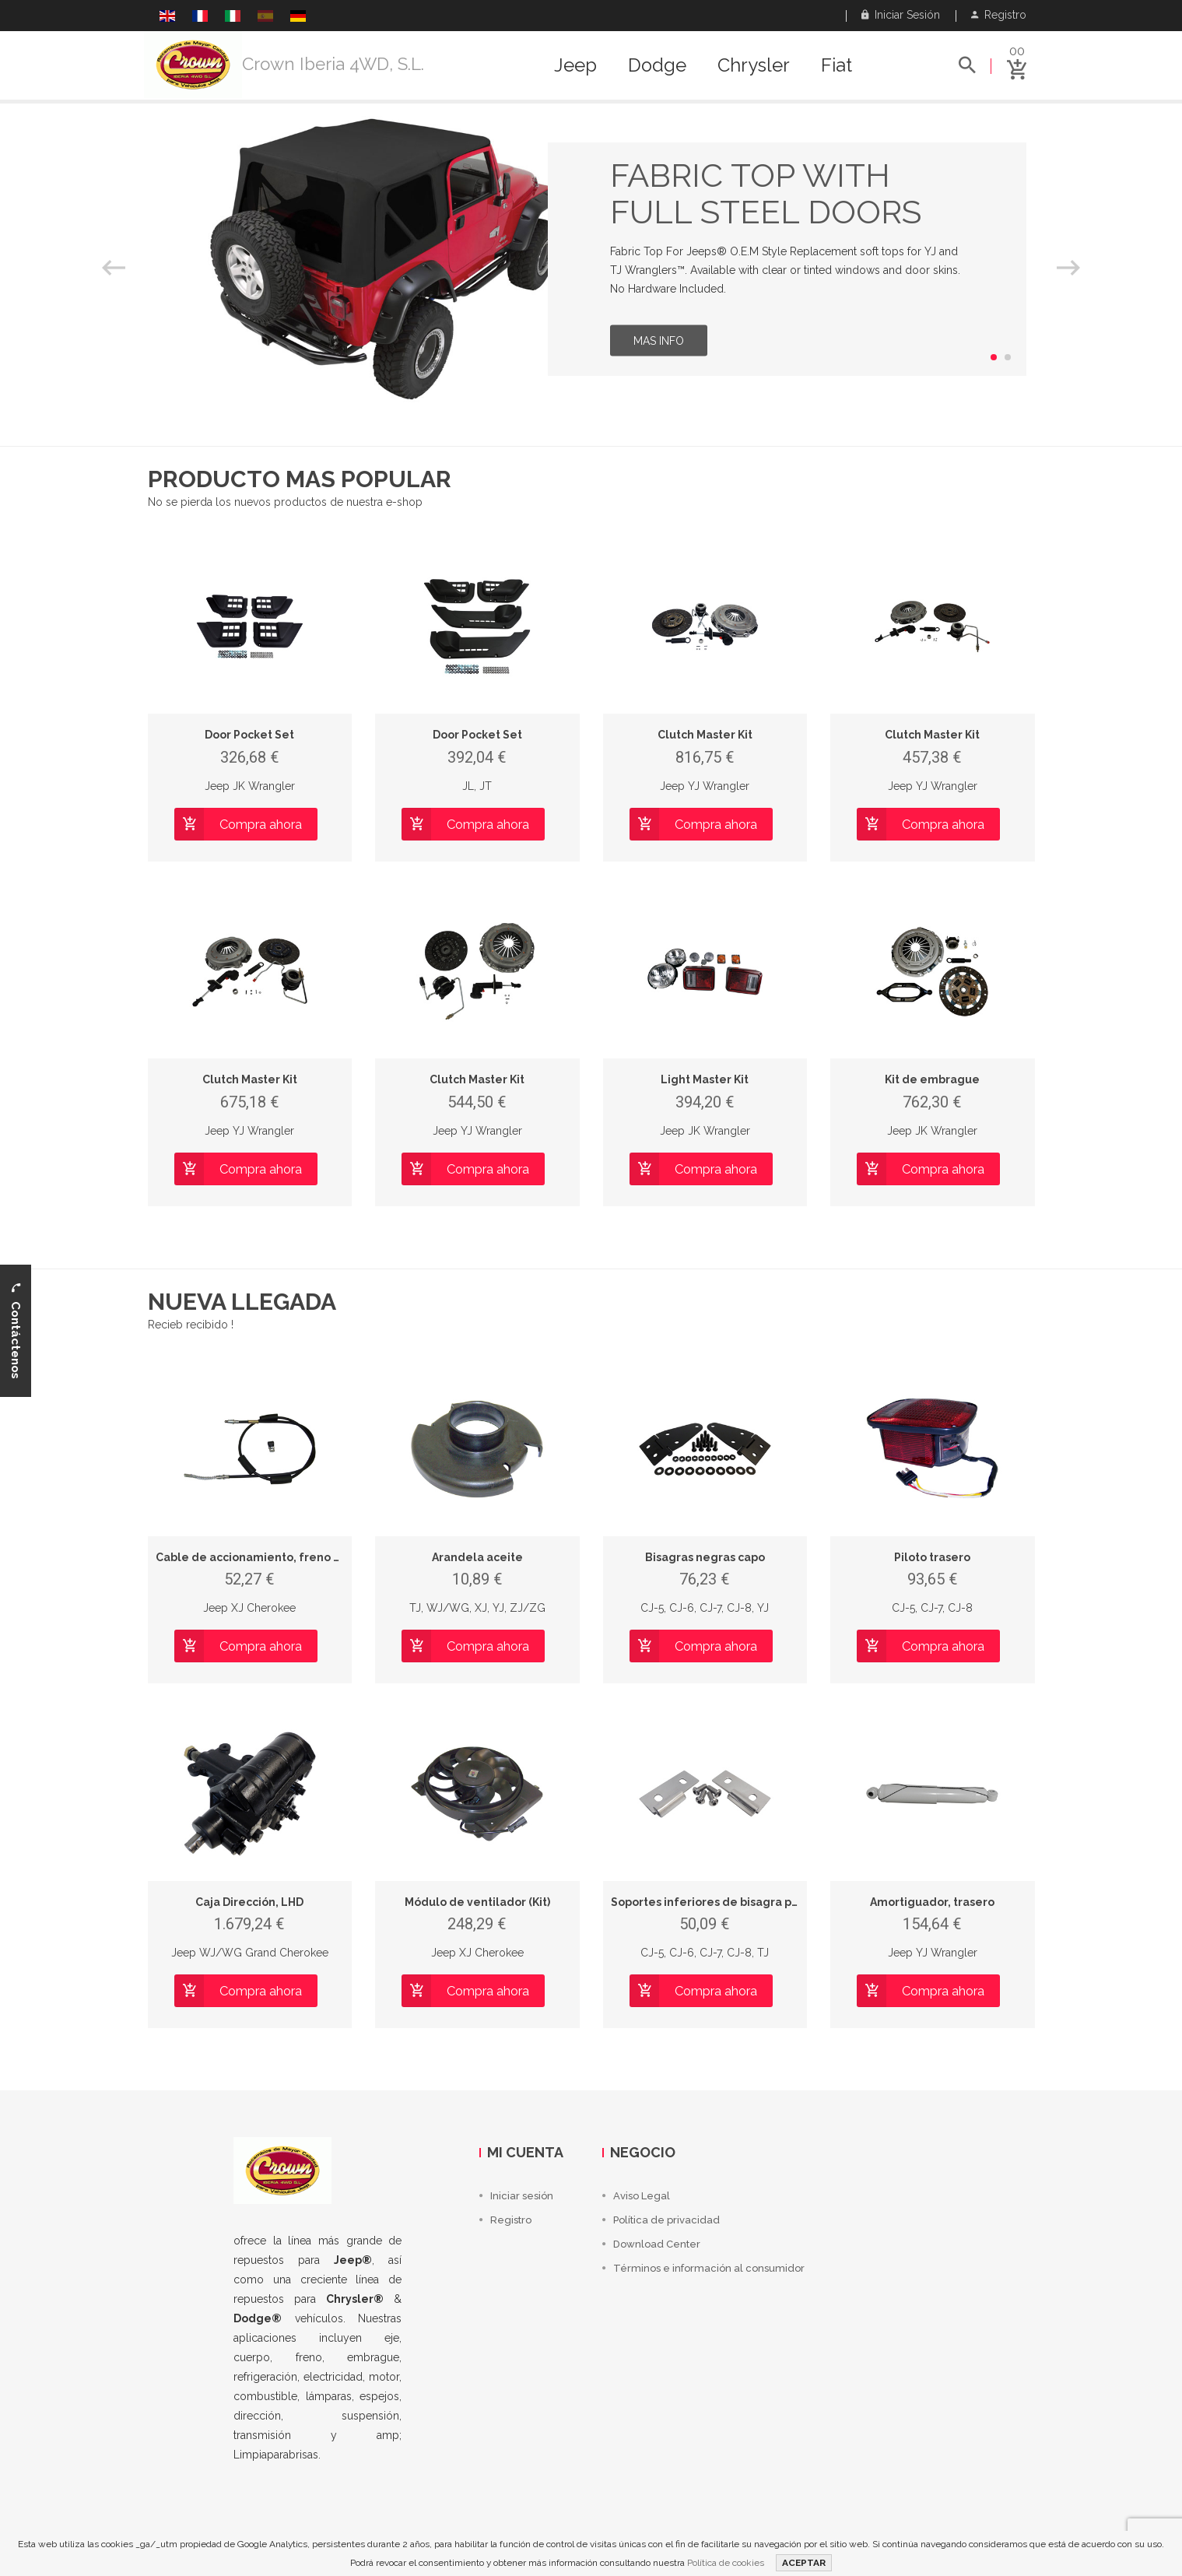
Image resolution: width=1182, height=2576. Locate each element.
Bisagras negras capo (705, 1557)
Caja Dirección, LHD (249, 1902)
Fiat (836, 65)
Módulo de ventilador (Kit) (477, 1902)
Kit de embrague (932, 1079)
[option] (591, 259)
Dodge (657, 65)
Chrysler (753, 65)
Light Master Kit (705, 1079)
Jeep (575, 65)
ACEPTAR (804, 2562)
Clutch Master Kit (705, 734)
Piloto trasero (932, 1557)
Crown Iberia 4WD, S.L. (333, 64)
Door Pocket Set (249, 734)
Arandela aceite (477, 1557)
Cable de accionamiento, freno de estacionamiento (301, 1557)
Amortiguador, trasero (932, 1902)
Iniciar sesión (900, 15)
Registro (998, 15)
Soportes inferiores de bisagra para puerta (731, 1902)
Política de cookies (725, 2562)
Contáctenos (16, 1331)
